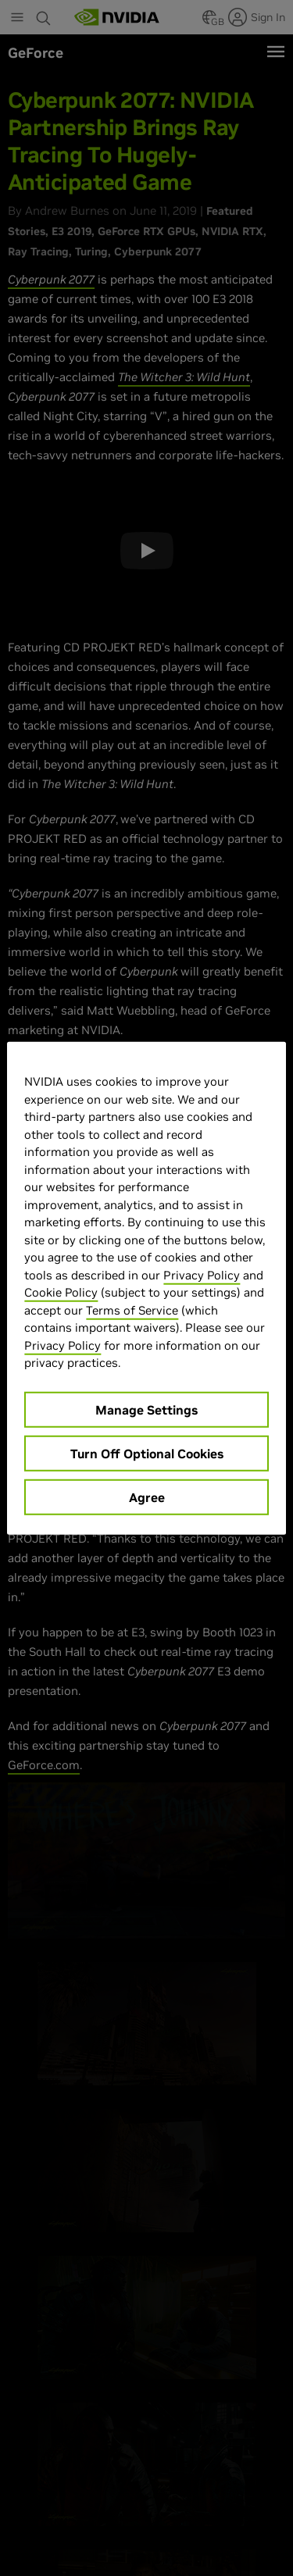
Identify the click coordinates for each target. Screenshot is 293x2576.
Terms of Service (132, 1309)
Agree (147, 1496)
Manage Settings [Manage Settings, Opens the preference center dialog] (146, 1409)
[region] (146, 1288)
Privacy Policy (201, 1274)
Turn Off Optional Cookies (146, 1453)
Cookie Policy (61, 1292)
